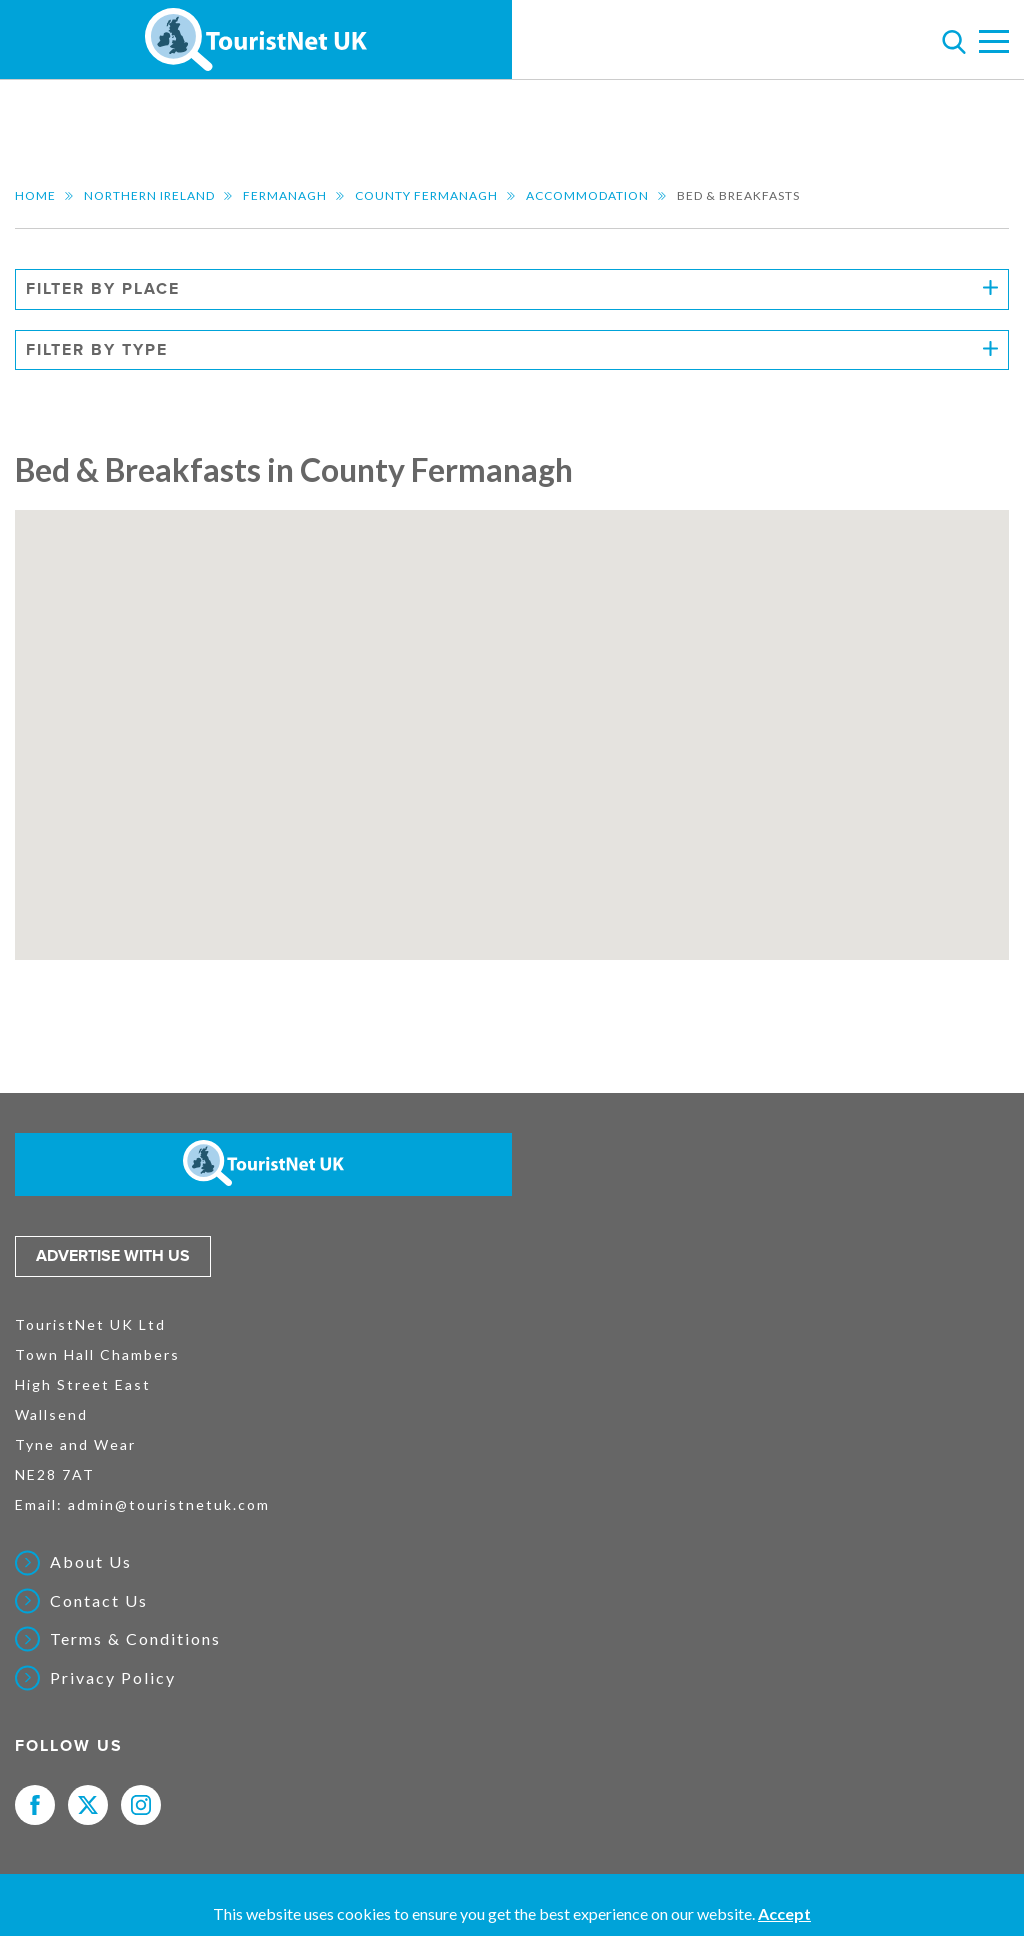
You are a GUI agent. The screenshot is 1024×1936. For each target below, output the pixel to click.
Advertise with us (113, 1256)
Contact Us (99, 1601)
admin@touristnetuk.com (169, 1504)
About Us (91, 1562)
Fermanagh (285, 195)
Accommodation (587, 195)
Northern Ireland (149, 195)
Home (35, 195)
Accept (784, 1913)
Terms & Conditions (135, 1639)
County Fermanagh (426, 195)
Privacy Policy (113, 1678)
